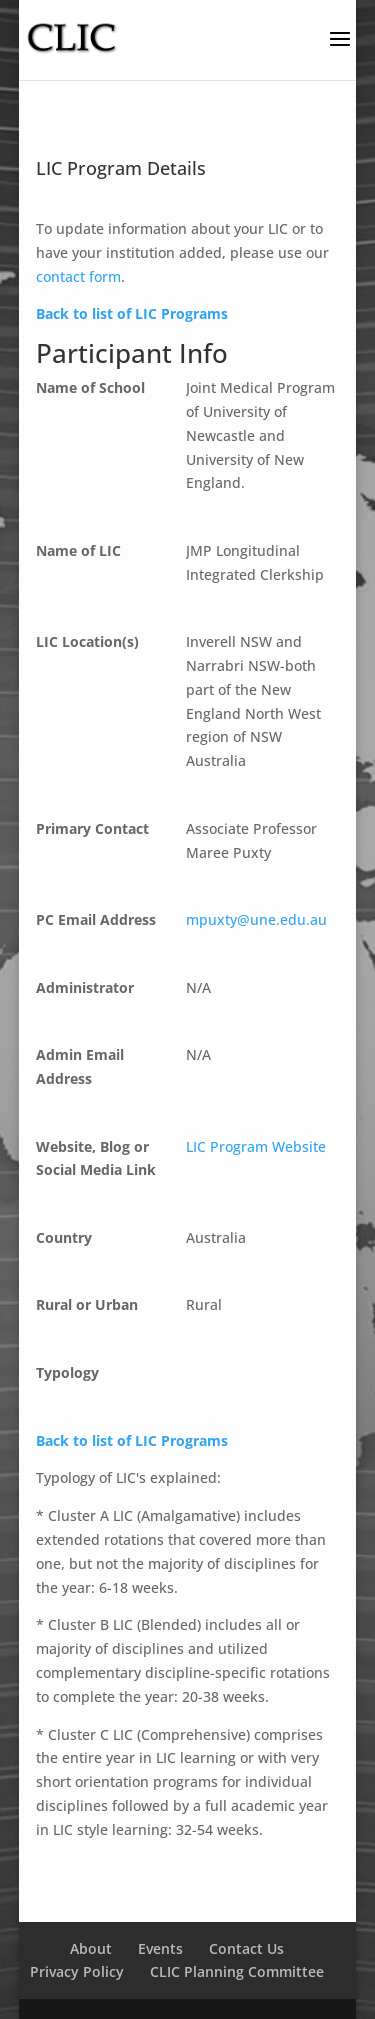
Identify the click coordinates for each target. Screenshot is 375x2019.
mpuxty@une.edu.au (256, 919)
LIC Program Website (256, 1146)
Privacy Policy (77, 1971)
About (91, 1948)
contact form (78, 276)
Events (160, 1948)
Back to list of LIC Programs (132, 313)
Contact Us (246, 1948)
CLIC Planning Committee (237, 1971)
